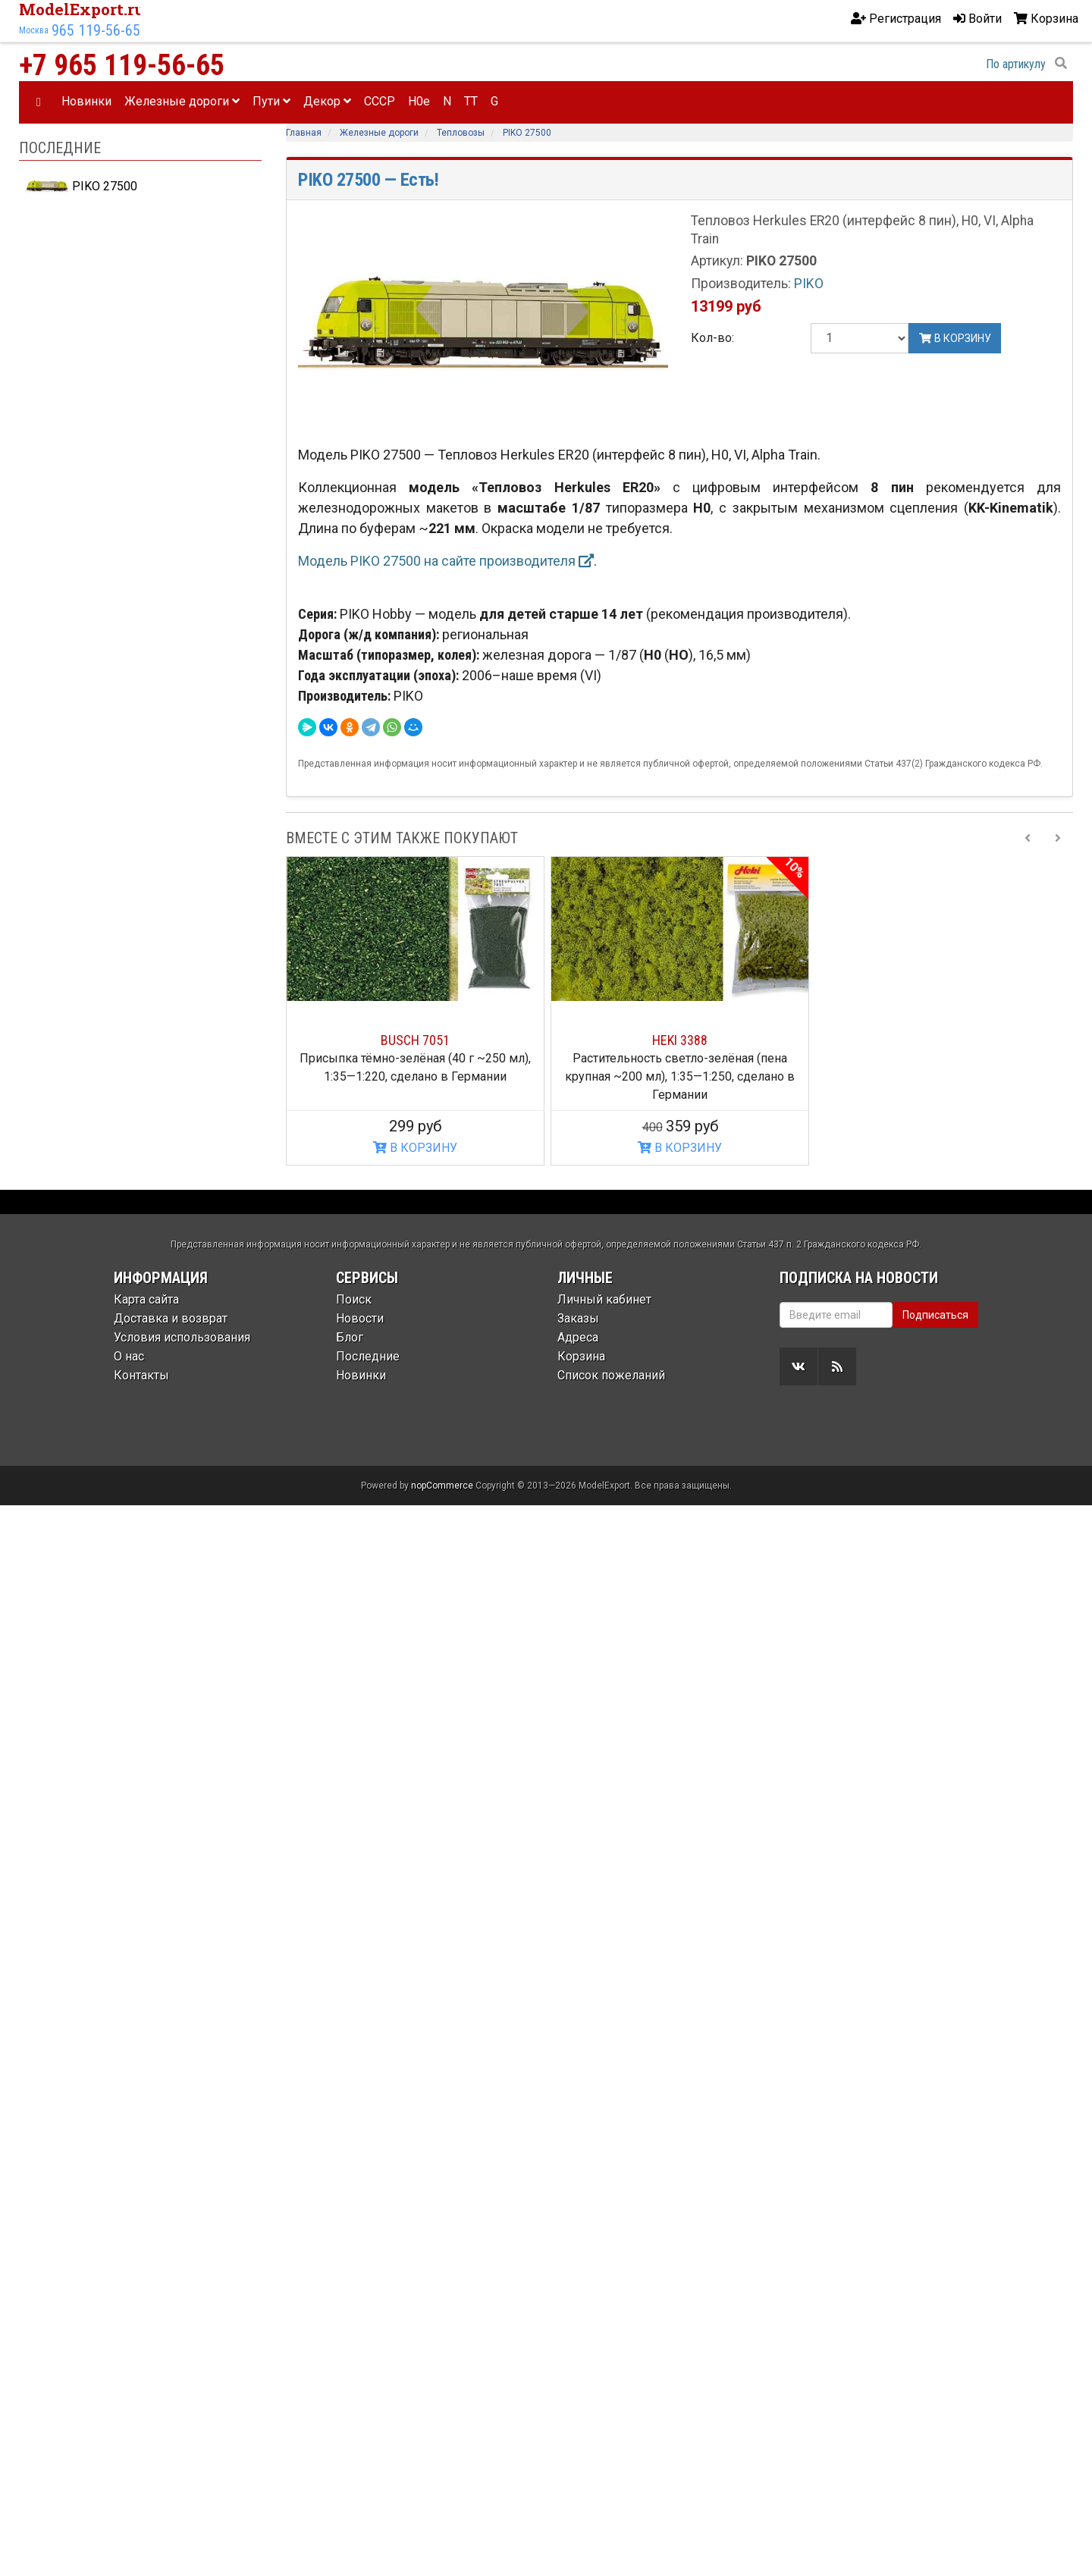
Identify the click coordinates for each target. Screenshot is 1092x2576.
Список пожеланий (611, 1375)
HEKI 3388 (680, 1040)
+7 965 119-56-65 (121, 65)
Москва (34, 30)
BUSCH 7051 (415, 1040)
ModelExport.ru (82, 9)
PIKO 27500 (81, 186)
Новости (360, 1318)
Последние (368, 1356)
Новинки (86, 101)
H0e (419, 101)
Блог (349, 1337)
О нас (129, 1356)
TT (471, 101)
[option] (415, 1011)
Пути (271, 101)
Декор (327, 101)
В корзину (954, 338)
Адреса (577, 1337)
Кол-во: (712, 338)
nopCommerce (442, 1485)
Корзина (581, 1356)
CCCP (379, 101)
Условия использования (182, 1337)
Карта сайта (146, 1299)
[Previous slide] (1027, 838)
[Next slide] (1058, 838)
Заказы (578, 1318)
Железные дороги (182, 101)
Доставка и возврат (171, 1318)
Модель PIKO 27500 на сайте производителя (446, 561)
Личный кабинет (604, 1299)
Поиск (354, 1299)
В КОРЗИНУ (415, 1148)
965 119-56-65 (96, 30)
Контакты (141, 1375)
